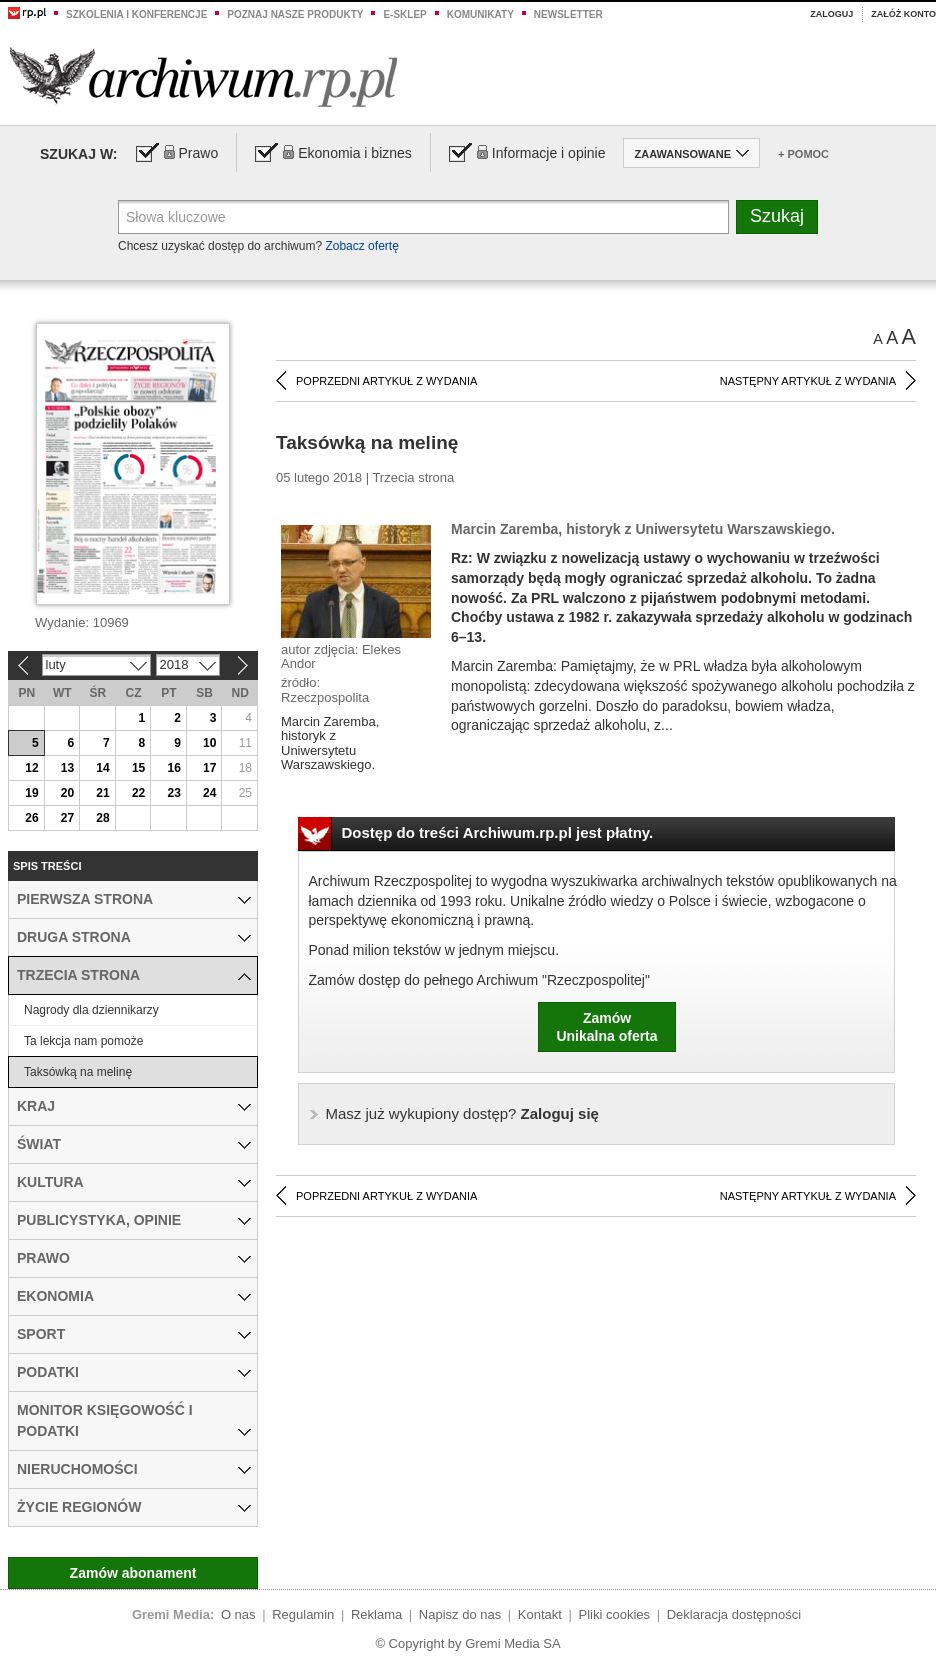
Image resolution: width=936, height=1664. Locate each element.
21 (102, 793)
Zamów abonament (133, 1573)
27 (67, 818)
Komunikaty (480, 14)
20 (67, 793)
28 (102, 818)
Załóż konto (903, 14)
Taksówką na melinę (78, 1072)
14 (102, 768)
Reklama (376, 1614)
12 (31, 768)
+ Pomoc (803, 154)
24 (209, 793)
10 (209, 743)
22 (138, 793)
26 (31, 818)
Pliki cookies (615, 1614)
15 (138, 768)
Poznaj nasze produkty (295, 14)
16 (173, 768)
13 (67, 768)
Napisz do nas (460, 1614)
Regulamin (303, 1614)
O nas (238, 1614)
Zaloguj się (462, 1113)
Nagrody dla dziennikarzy (91, 1010)
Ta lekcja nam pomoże (83, 1041)
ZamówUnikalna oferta (606, 1027)
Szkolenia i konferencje (136, 14)
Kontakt (540, 1614)
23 (173, 793)
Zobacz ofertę (361, 246)
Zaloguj (831, 14)
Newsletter (568, 14)
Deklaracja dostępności (734, 1614)
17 (209, 768)
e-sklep (404, 14)
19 (31, 793)
